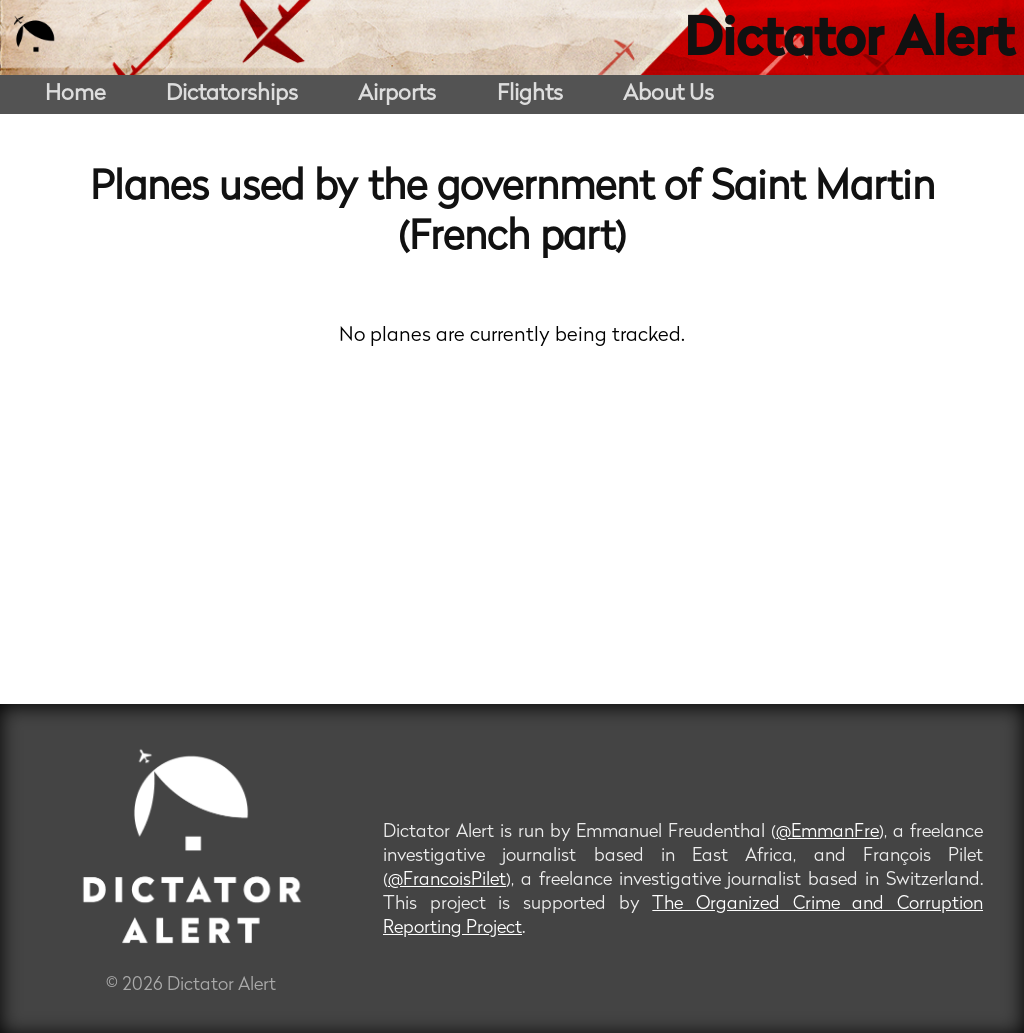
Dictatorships (232, 94)
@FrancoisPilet (447, 880)
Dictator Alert (849, 42)
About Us (668, 94)
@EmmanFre (827, 832)
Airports (397, 94)
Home (75, 94)
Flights (530, 94)
